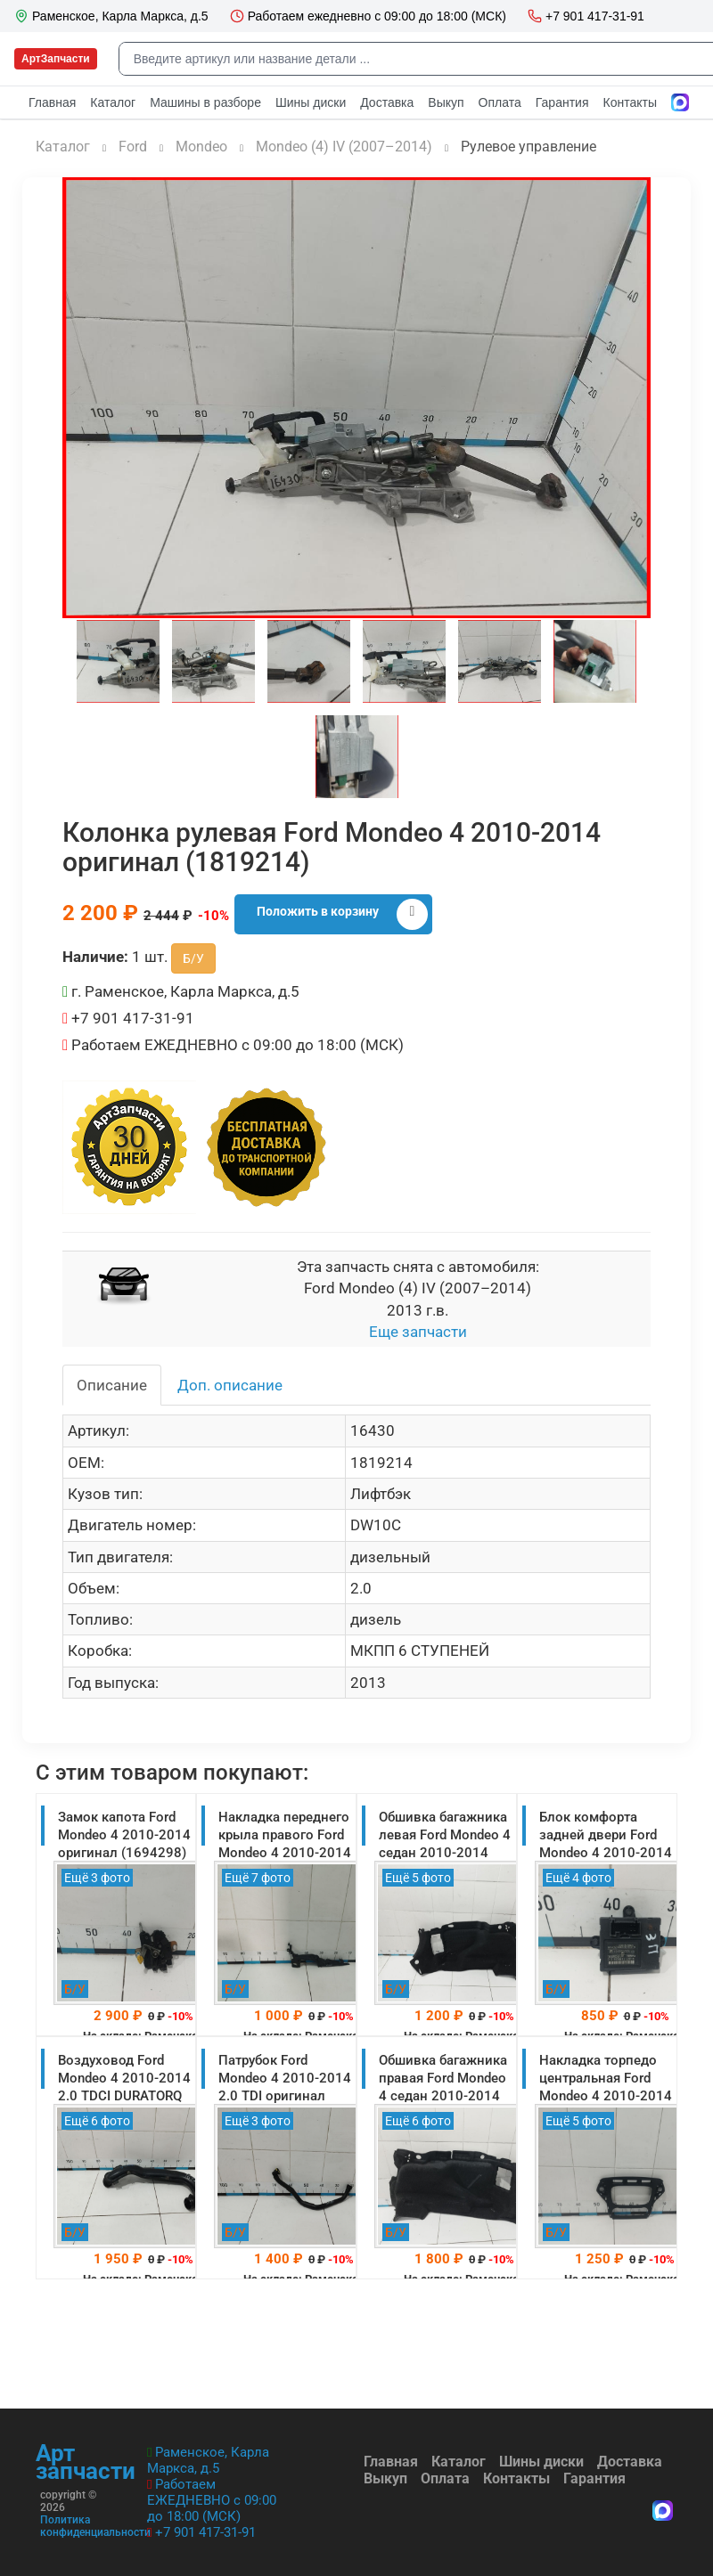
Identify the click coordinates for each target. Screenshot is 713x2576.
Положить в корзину (342, 914)
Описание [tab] (112, 1385)
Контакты (516, 2478)
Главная (391, 2461)
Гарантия (594, 2478)
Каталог (458, 2461)
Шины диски (541, 2461)
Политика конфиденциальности (95, 2526)
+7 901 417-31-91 (205, 2532)
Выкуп (385, 2478)
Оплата (445, 2478)
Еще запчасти (418, 1332)
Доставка (629, 2461)
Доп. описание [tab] (230, 1385)
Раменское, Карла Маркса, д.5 (208, 2460)
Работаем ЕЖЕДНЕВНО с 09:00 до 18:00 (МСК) (211, 2500)
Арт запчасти (85, 2462)
